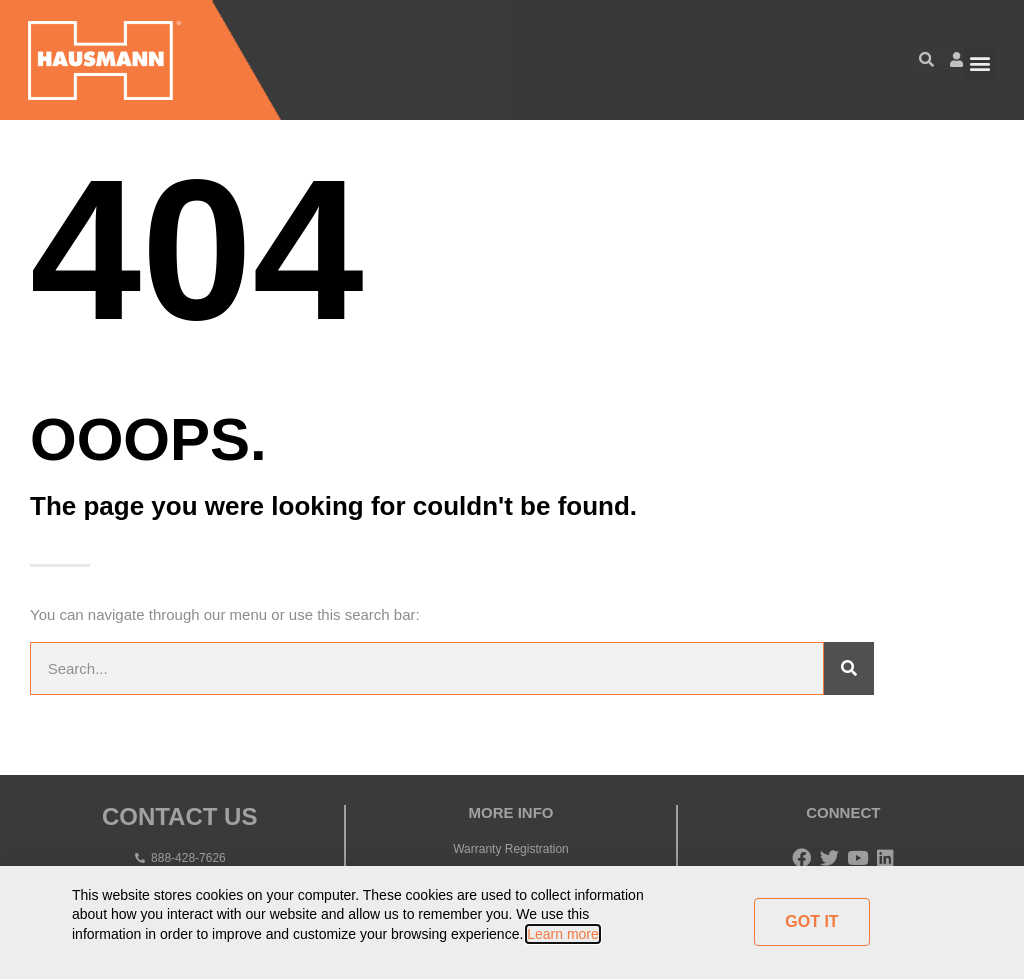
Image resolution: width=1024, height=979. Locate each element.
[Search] (849, 668)
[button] (979, 63)
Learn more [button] (563, 934)
